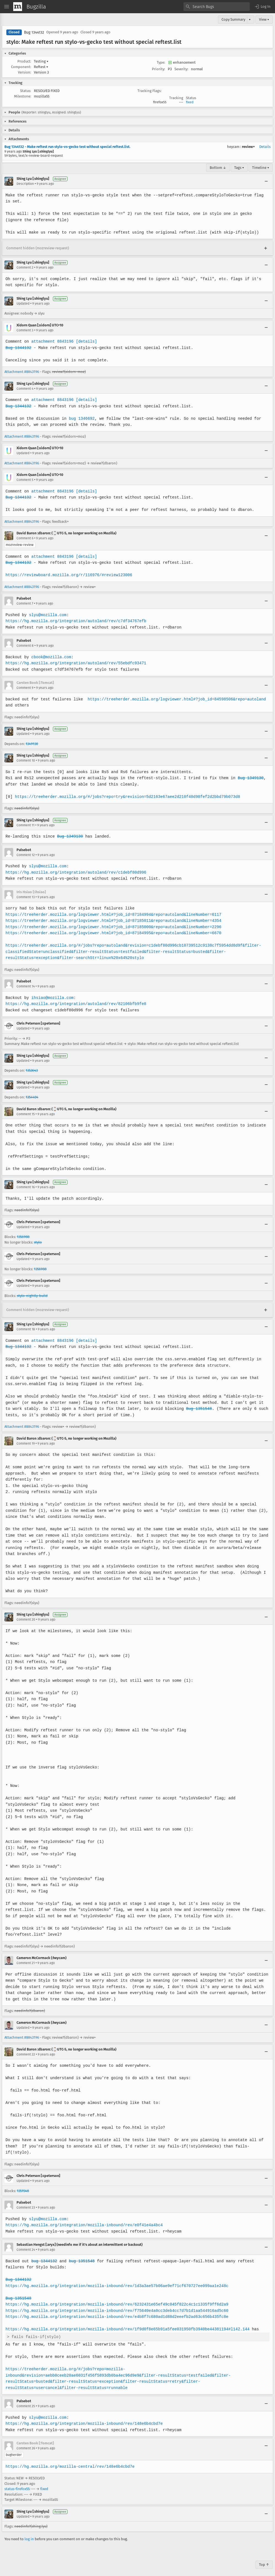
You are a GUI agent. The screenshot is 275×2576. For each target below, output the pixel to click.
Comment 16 (26, 1187)
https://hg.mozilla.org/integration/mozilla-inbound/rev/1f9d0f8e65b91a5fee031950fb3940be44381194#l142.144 (126, 2323)
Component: (21, 67)
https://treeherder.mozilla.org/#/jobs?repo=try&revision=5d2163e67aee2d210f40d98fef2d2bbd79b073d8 (126, 796)
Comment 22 (26, 2048)
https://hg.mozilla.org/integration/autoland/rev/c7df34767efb (75, 621)
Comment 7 (25, 603)
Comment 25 (26, 2400)
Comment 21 (26, 1957)
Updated (23, 303)
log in (29, 2533)
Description (25, 184)
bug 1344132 (43, 2254)
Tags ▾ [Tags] (239, 168)
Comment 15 (26, 1114)
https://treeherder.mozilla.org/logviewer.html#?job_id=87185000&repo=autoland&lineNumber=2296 (112, 927)
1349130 (32, 744)
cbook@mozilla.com (50, 657)
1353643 (32, 1070)
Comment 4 (25, 389)
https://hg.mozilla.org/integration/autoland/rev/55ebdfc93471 (75, 663)
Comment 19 (26, 1443)
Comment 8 (25, 646)
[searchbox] (217, 6)
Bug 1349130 (247, 778)
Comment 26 (26, 2442)
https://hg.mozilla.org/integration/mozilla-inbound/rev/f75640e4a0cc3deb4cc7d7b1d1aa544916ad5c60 (115, 2304)
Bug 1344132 (34, 32)
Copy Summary (233, 19)
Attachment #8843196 (21, 372)
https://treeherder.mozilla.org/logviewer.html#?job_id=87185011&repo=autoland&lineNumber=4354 (112, 920)
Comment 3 (25, 330)
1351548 (23, 2184)
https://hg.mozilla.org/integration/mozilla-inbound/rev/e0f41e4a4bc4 (83, 2219)
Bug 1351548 (189, 1408)
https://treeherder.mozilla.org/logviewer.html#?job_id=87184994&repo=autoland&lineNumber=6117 (112, 914)
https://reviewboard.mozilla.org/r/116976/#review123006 (68, 575)
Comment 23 (26, 2201)
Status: (25, 91)
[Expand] (265, 248)
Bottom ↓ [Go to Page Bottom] (218, 168)
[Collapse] (266, 181)
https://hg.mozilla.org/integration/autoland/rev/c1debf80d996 (75, 872)
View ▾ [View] (264, 19)
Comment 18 (26, 1329)
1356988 (23, 1237)
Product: (24, 61)
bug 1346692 (80, 418)
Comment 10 (26, 760)
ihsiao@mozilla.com (51, 997)
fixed (189, 102)
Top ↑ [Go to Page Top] (264, 2558)
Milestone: (22, 96)
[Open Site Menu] (6, 6)
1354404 (32, 1097)
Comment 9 (25, 688)
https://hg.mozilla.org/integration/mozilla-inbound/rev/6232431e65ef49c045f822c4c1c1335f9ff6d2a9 (115, 2298)
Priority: (158, 69)
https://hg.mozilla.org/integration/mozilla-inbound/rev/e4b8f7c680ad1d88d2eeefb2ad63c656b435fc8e (115, 2310)
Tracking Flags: (149, 91)
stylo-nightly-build (32, 1296)
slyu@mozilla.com (47, 614)
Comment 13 (26, 897)
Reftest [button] (41, 67)
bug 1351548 (80, 2254)
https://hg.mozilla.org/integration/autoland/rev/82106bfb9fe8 (75, 1003)
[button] (262, 6)
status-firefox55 (16, 2483)
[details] (85, 341)
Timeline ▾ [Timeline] (260, 168)
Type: (161, 62)
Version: (24, 72)
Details (265, 147)
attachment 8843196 (51, 341)
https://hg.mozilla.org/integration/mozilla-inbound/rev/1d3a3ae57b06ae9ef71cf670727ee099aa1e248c (115, 2279)
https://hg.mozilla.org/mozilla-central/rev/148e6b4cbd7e (69, 2460)
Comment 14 (26, 986)
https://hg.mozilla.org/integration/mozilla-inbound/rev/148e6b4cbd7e (83, 2417)
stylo (38, 1242)
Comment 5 (25, 480)
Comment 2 (25, 267)
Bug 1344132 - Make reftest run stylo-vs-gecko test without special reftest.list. (67, 147)
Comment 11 (25, 825)
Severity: (181, 69)
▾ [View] (250, 19)
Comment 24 (26, 2243)
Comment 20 (26, 1613)
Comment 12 (26, 855)
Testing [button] (41, 61)
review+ (248, 147)
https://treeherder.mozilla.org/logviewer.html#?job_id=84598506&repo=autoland (174, 699)
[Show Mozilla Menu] (17, 6)
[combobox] (217, 6)
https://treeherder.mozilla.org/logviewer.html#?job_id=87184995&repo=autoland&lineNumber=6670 (112, 933)
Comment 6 (25, 538)
